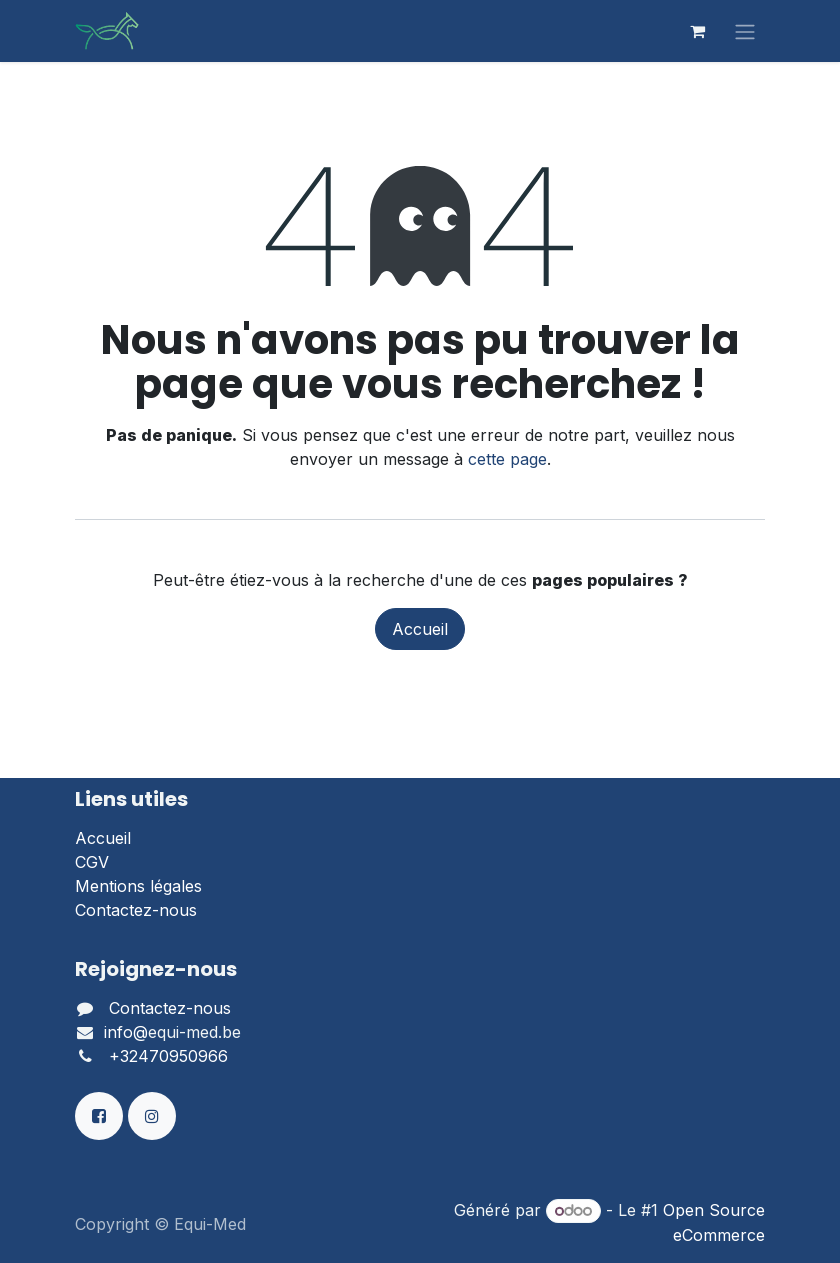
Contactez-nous (136, 910)
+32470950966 (168, 1056)
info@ (126, 1032)
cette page (507, 459)
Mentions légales (138, 886)
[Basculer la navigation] (745, 31)
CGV (92, 862)
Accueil (420, 629)
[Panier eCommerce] (697, 31)
